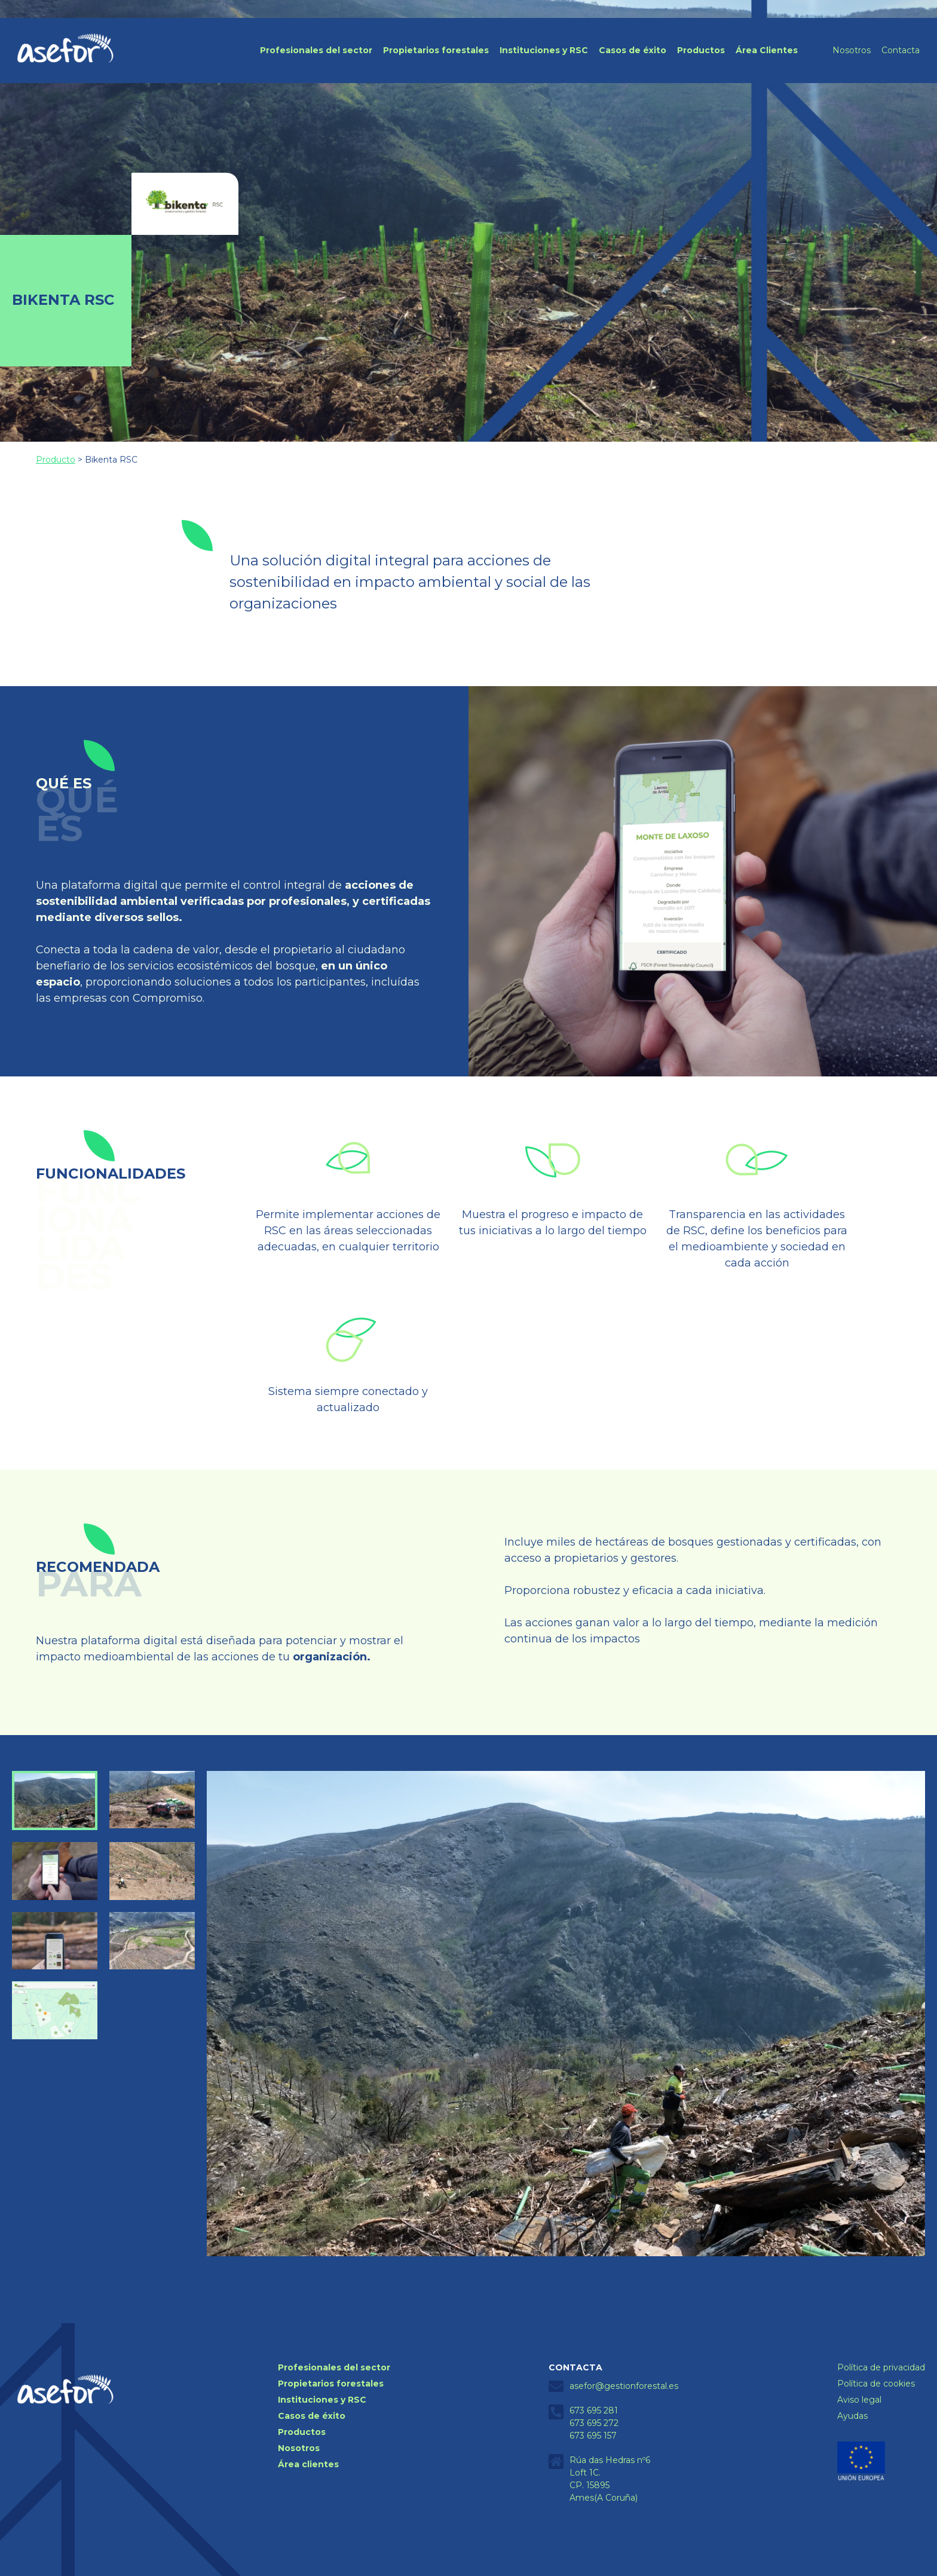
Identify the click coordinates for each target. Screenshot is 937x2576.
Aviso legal (859, 2399)
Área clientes (308, 2464)
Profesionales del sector (316, 50)
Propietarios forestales (436, 50)
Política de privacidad (881, 2367)
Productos (701, 50)
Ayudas (852, 2415)
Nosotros (851, 50)
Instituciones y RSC (544, 50)
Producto (55, 459)
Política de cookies (876, 2383)
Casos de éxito (632, 50)
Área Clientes (767, 50)
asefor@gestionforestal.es (623, 2386)
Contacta (900, 50)
